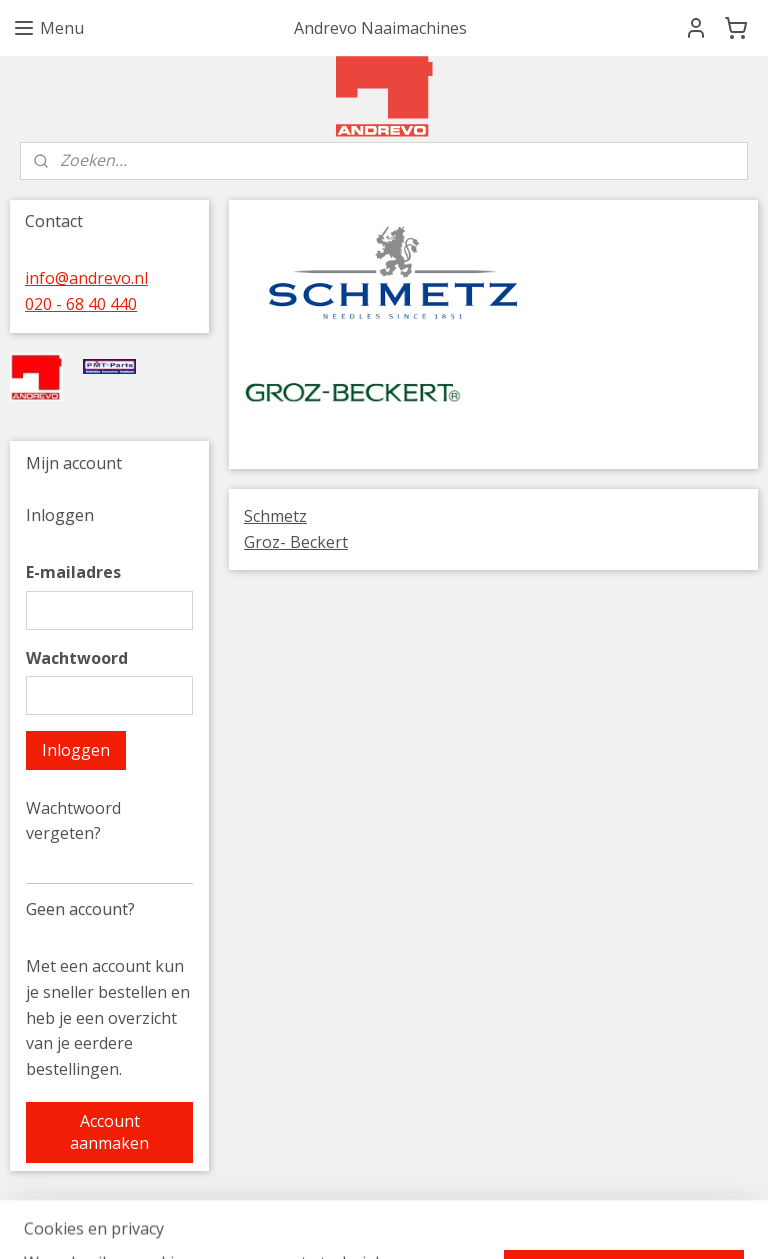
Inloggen (76, 750)
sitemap (475, 1222)
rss (517, 1222)
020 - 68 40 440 (81, 304)
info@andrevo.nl (86, 278)
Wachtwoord (77, 658)
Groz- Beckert (296, 542)
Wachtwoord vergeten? (73, 821)
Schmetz (275, 516)
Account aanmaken (109, 1132)
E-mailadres (73, 572)
